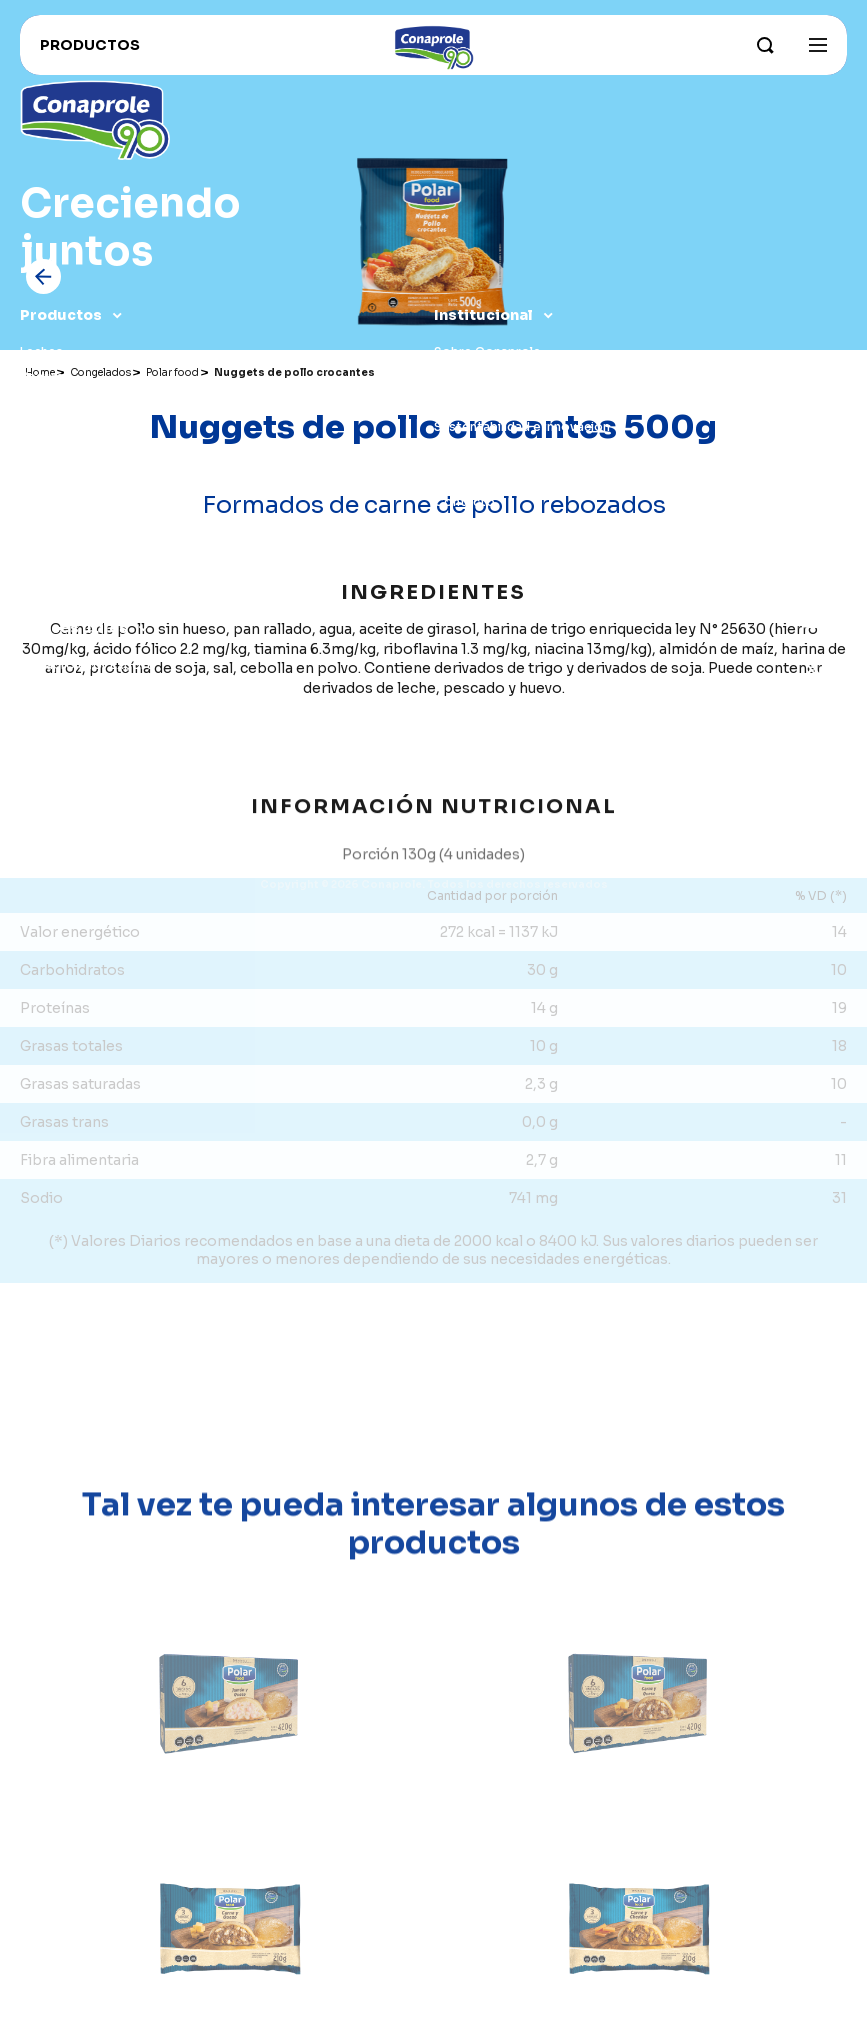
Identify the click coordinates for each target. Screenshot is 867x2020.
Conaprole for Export (86, 664)
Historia (458, 476)
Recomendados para (83, 576)
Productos (61, 315)
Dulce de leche (64, 426)
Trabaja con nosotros (86, 714)
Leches (41, 351)
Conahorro (54, 689)
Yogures (45, 376)
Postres (45, 526)
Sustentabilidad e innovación (522, 426)
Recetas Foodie (68, 739)
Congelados (58, 451)
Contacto (464, 501)
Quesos (44, 401)
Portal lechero (64, 814)
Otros (39, 551)
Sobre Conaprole (487, 351)
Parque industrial (485, 376)
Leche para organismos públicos (118, 839)
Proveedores (61, 789)
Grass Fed (464, 451)
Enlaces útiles (74, 628)
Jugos (39, 501)
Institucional (483, 315)
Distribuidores (64, 764)
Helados (45, 476)
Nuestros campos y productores (535, 401)
